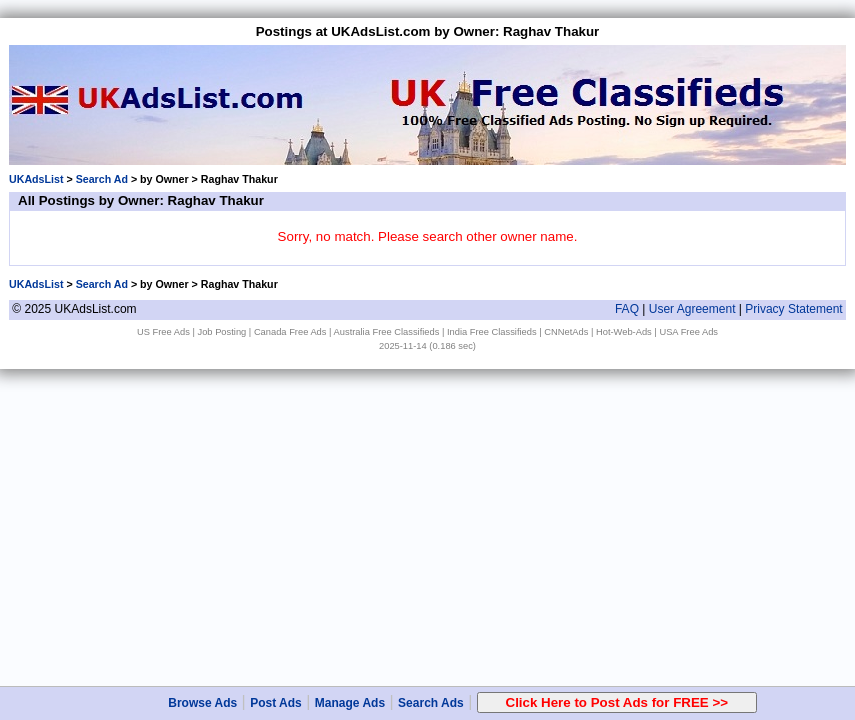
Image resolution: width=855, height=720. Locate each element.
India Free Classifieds (492, 332)
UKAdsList (36, 179)
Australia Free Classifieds (387, 332)
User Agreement (692, 309)
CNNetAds (566, 332)
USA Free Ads (688, 332)
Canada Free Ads (290, 332)
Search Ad (102, 179)
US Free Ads (163, 332)
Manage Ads (350, 703)
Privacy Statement (793, 309)
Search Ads (431, 703)
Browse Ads (202, 703)
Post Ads (276, 703)
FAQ (627, 309)
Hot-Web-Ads (624, 332)
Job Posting (222, 332)
